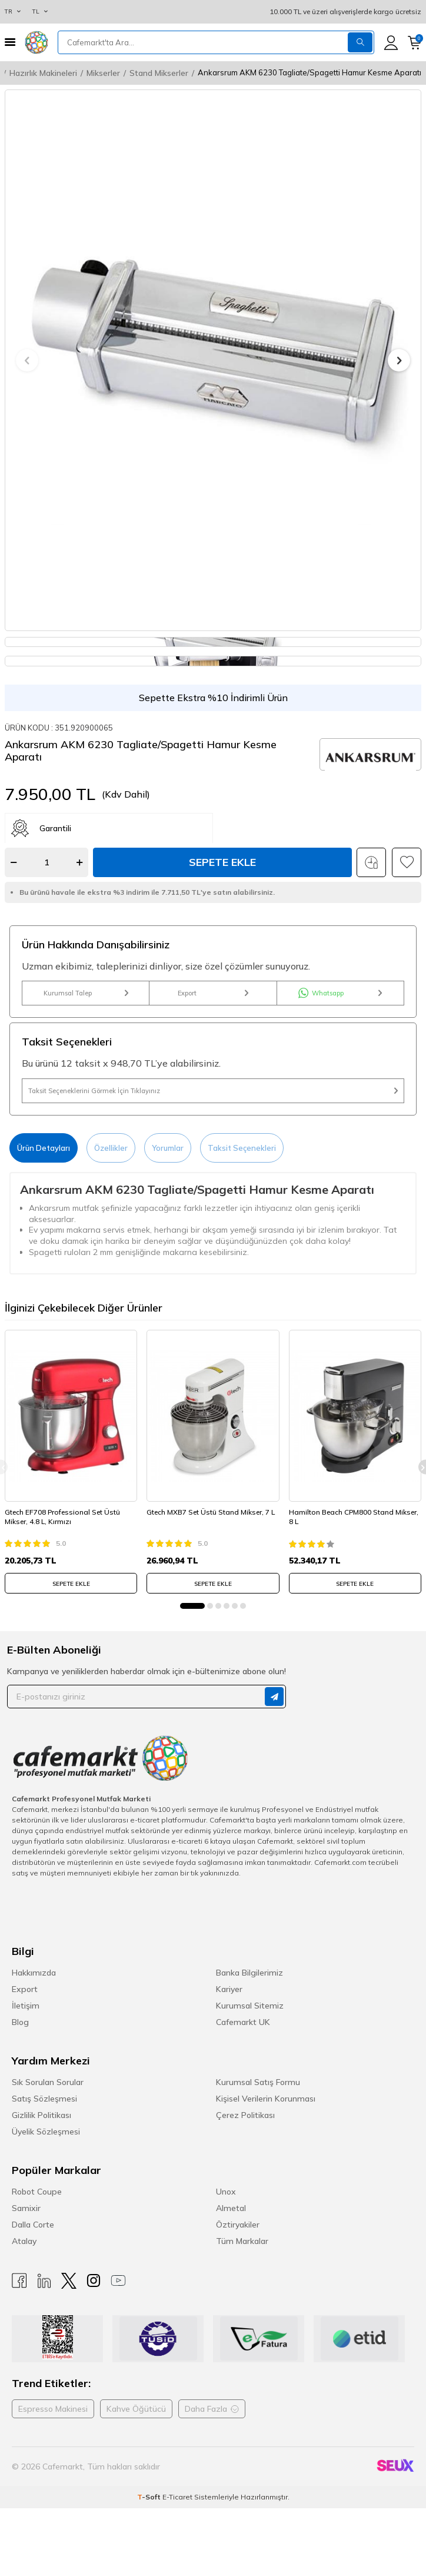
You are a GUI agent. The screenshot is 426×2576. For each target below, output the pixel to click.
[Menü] (10, 42)
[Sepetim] (414, 42)
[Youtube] (118, 2281)
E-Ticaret (177, 2496)
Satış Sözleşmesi (44, 2098)
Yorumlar (168, 1148)
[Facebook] (19, 2281)
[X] (68, 2281)
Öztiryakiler (237, 2224)
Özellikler (111, 1148)
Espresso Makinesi (53, 2409)
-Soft (149, 2496)
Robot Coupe (37, 2191)
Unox (226, 2191)
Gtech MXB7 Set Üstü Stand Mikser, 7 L (211, 1512)
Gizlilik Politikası (41, 2115)
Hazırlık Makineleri (43, 73)
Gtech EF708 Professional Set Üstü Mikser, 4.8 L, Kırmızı (62, 1517)
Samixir (26, 2208)
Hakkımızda (34, 1972)
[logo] (36, 42)
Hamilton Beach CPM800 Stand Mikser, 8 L (353, 1517)
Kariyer (229, 1989)
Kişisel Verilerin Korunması (265, 2098)
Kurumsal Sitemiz (250, 2005)
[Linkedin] (44, 2281)
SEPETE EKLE (71, 1584)
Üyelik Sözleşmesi (46, 2131)
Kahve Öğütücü (136, 2409)
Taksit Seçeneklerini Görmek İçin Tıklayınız (213, 1090)
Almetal (231, 2208)
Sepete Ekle (222, 862)
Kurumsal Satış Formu (258, 2082)
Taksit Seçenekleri (242, 1148)
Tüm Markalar (242, 2241)
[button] (27, 360)
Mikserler (103, 73)
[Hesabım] (391, 42)
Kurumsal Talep (86, 993)
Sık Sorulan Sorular (48, 2082)
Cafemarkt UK (243, 2022)
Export (213, 993)
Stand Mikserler (158, 73)
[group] (213, 360)
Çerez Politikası (245, 2115)
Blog (20, 2022)
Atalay (24, 2241)
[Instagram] (93, 2281)
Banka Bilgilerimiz (249, 1972)
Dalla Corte (33, 2224)
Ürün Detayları (43, 1148)
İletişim (25, 2005)
